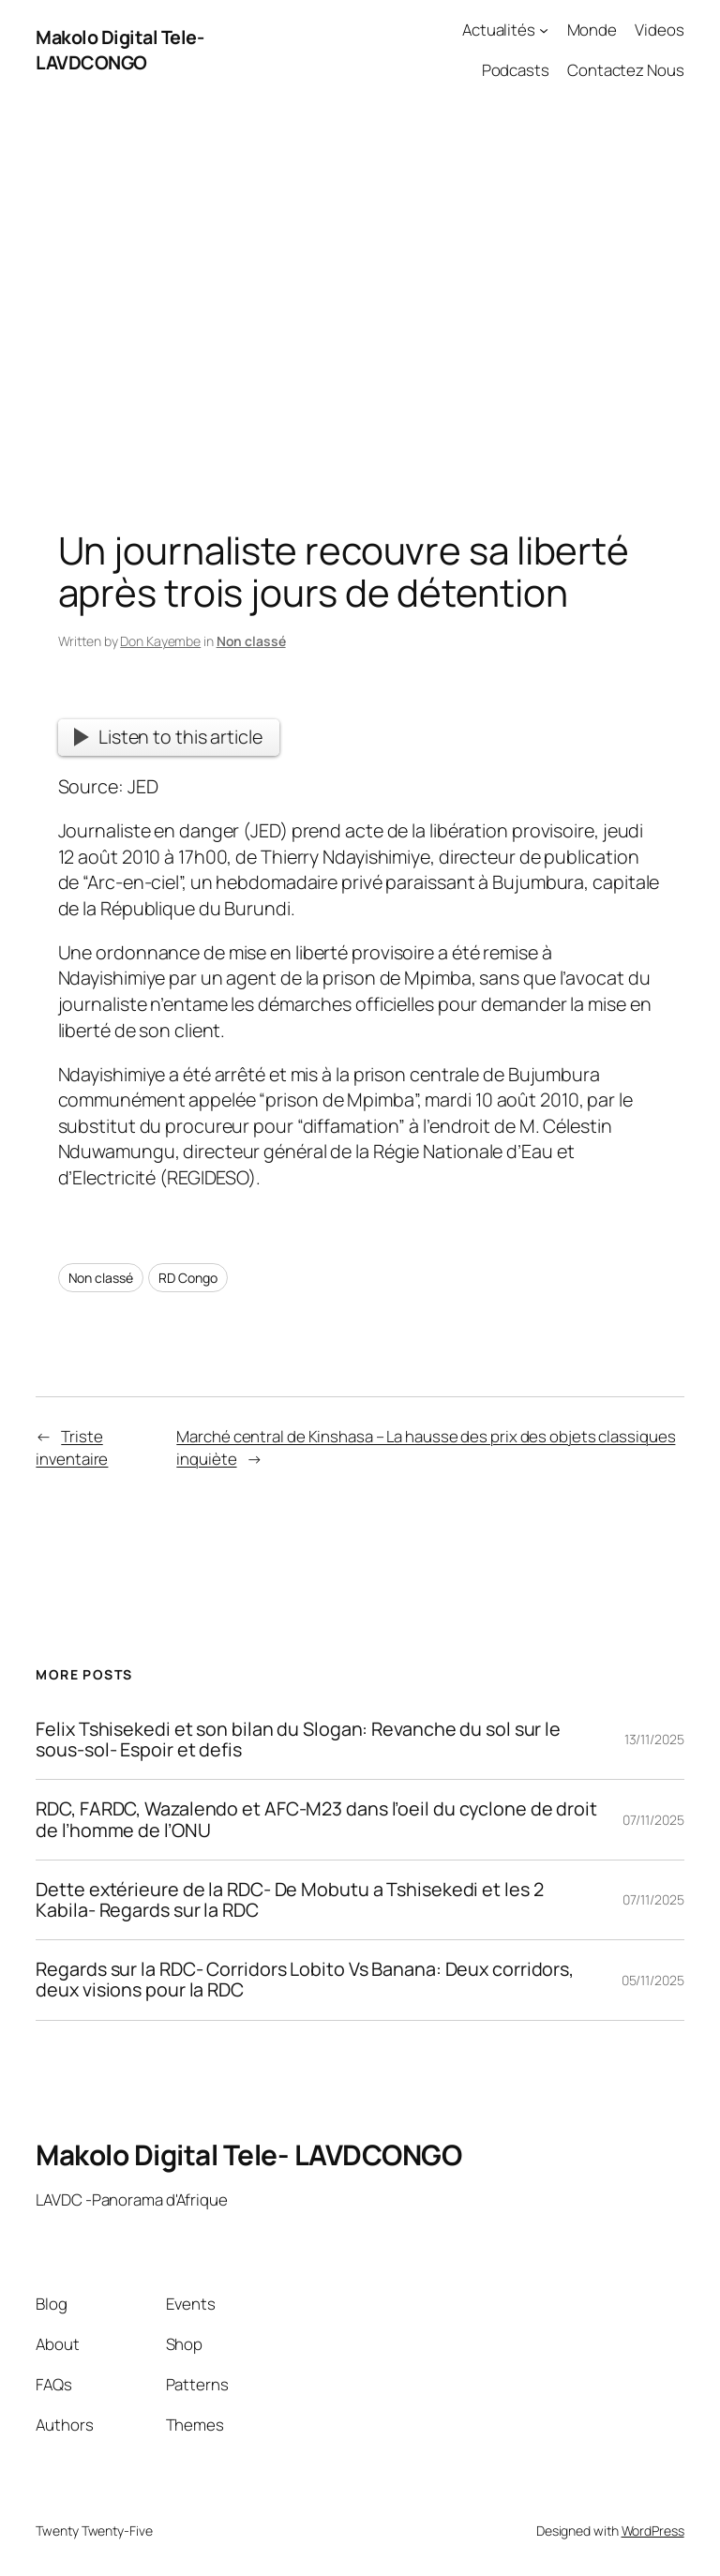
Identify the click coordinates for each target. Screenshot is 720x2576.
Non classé (251, 641)
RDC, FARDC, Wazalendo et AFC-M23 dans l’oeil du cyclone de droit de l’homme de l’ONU (316, 1819)
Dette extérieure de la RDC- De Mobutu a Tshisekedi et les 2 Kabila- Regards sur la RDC (289, 1900)
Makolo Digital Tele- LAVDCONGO (119, 50)
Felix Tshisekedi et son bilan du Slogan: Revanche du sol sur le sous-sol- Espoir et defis (298, 1739)
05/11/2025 (653, 1980)
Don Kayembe (160, 641)
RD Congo (187, 1278)
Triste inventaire (72, 1447)
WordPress (653, 2530)
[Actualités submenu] (543, 30)
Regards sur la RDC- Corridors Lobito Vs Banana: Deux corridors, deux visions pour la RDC (305, 1979)
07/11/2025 (653, 1820)
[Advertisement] (360, 296)
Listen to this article (168, 736)
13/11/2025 (654, 1739)
